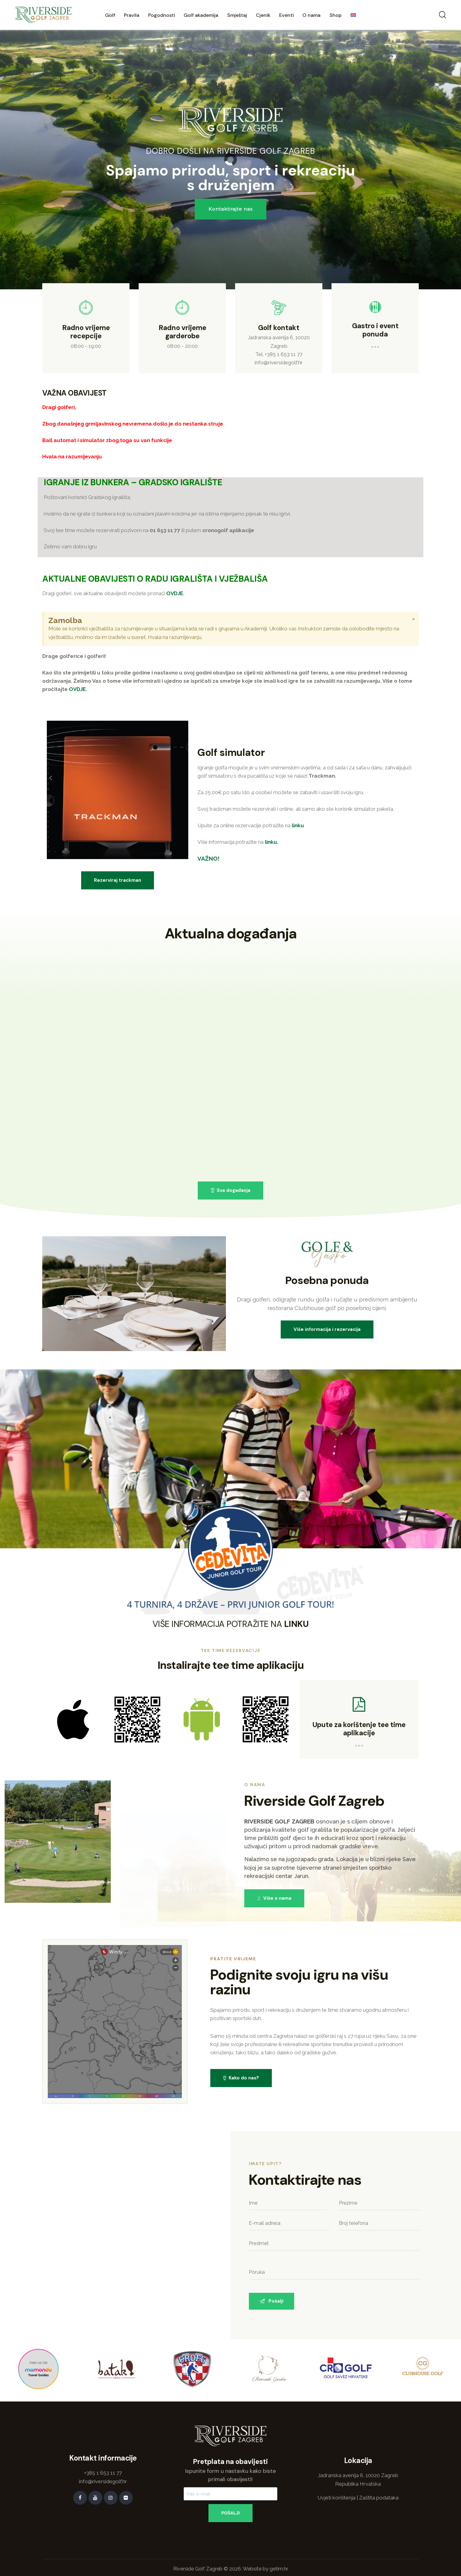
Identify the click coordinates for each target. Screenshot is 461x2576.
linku (298, 825)
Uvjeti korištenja (336, 2498)
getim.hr (279, 2569)
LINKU (296, 1624)
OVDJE (174, 593)
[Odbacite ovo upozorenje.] (413, 619)
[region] (230, 159)
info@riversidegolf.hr (279, 362)
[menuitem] (353, 15)
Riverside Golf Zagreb (198, 2569)
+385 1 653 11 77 (283, 354)
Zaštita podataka (379, 2498)
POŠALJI (230, 2512)
